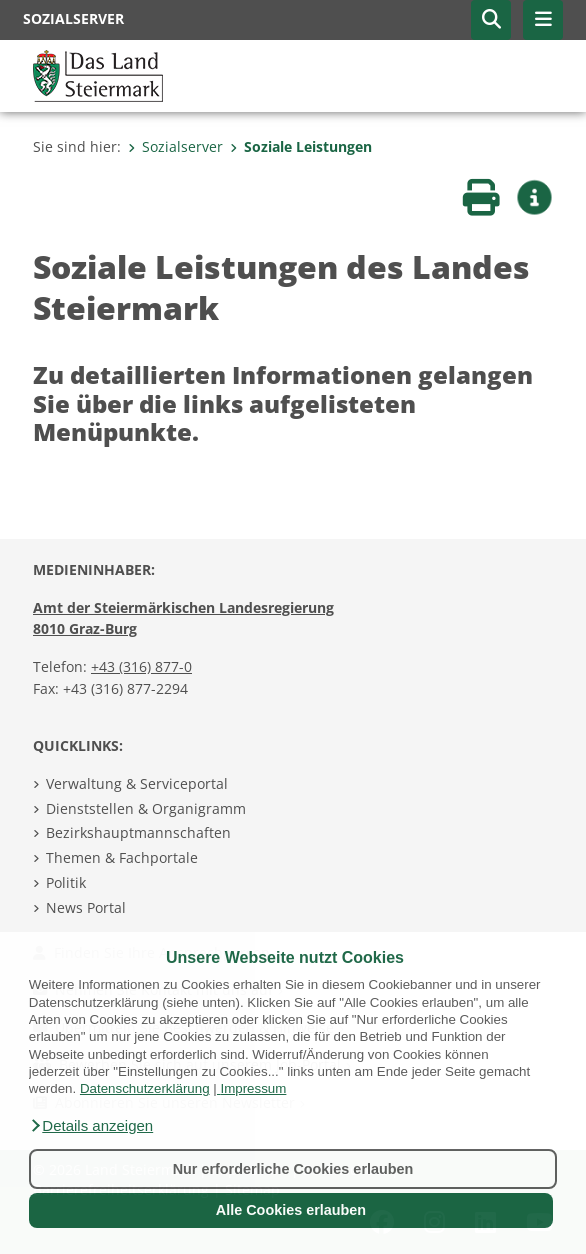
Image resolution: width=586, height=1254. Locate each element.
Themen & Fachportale (122, 857)
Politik (66, 882)
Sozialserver (175, 146)
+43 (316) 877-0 (141, 666)
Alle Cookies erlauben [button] (291, 1210)
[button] (91, 1126)
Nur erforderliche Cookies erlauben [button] (293, 1169)
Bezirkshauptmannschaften (138, 832)
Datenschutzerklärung (145, 1088)
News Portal (86, 907)
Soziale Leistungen (301, 146)
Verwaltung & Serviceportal (137, 783)
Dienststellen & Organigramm (146, 808)
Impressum (253, 1088)
